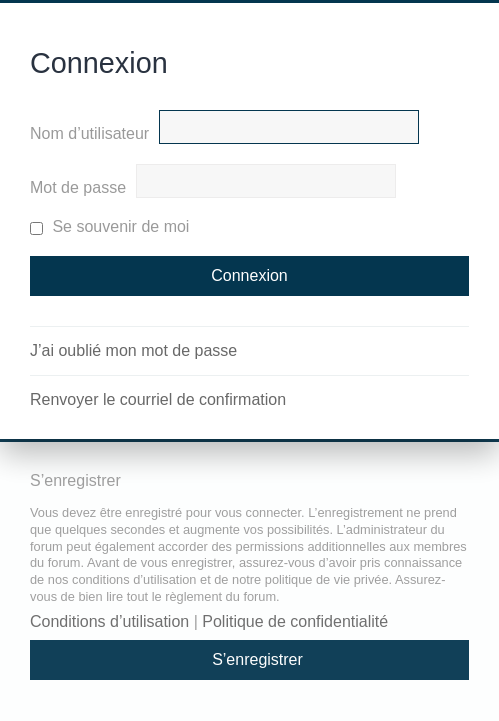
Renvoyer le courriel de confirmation (158, 399)
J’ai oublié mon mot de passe (133, 350)
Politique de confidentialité (295, 621)
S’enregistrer (257, 659)
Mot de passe (78, 187)
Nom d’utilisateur (89, 133)
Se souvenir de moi (109, 226)
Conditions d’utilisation (109, 621)
